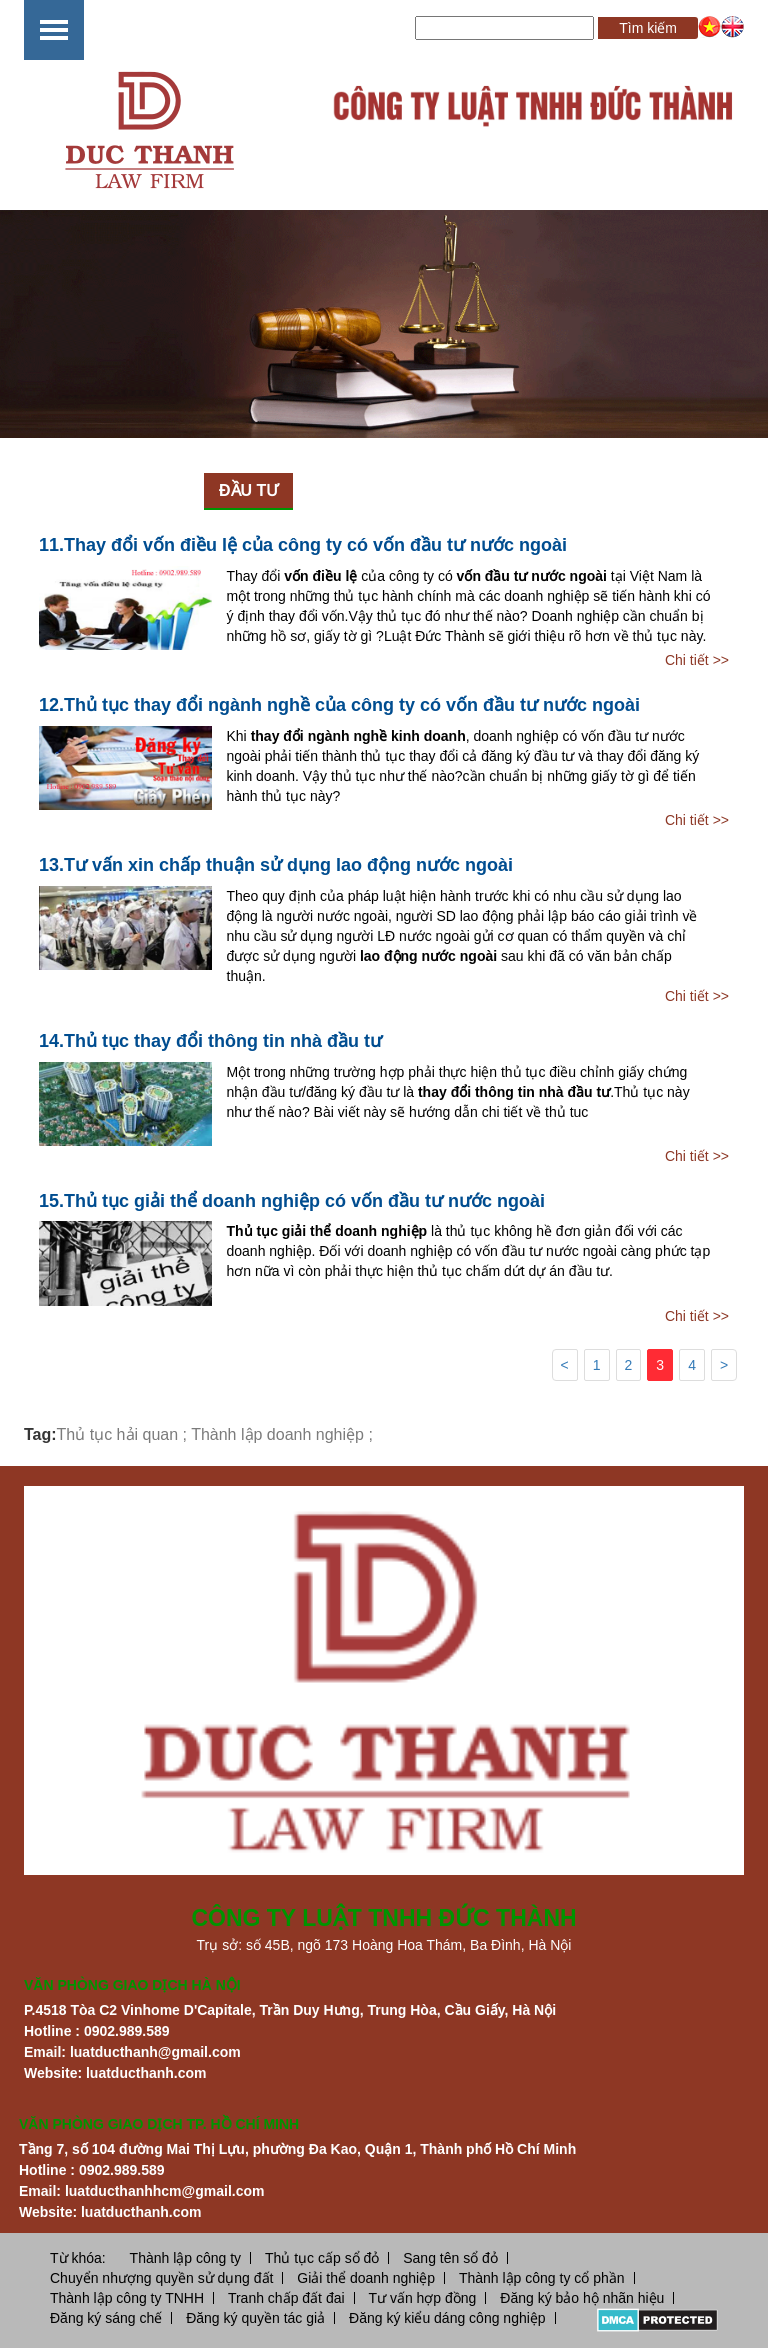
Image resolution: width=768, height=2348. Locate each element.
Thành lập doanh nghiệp (277, 1434)
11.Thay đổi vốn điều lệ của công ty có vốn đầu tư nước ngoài (303, 545)
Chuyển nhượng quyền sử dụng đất (161, 2278)
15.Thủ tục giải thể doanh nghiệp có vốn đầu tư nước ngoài (292, 1201)
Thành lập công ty (186, 2258)
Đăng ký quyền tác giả (255, 2318)
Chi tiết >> (697, 660)
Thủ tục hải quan (118, 1434)
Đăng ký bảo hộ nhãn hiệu (582, 2298)
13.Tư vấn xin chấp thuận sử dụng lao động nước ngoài (276, 865)
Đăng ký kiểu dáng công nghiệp (447, 2318)
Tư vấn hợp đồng (422, 2298)
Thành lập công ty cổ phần (542, 2278)
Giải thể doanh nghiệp (366, 2278)
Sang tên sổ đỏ (450, 2258)
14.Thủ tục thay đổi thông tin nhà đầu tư (210, 1041)
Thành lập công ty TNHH (127, 2298)
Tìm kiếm (648, 28)
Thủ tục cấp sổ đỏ (322, 2258)
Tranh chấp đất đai (286, 2298)
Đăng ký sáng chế (106, 2318)
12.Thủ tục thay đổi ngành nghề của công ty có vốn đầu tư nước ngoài (339, 705)
